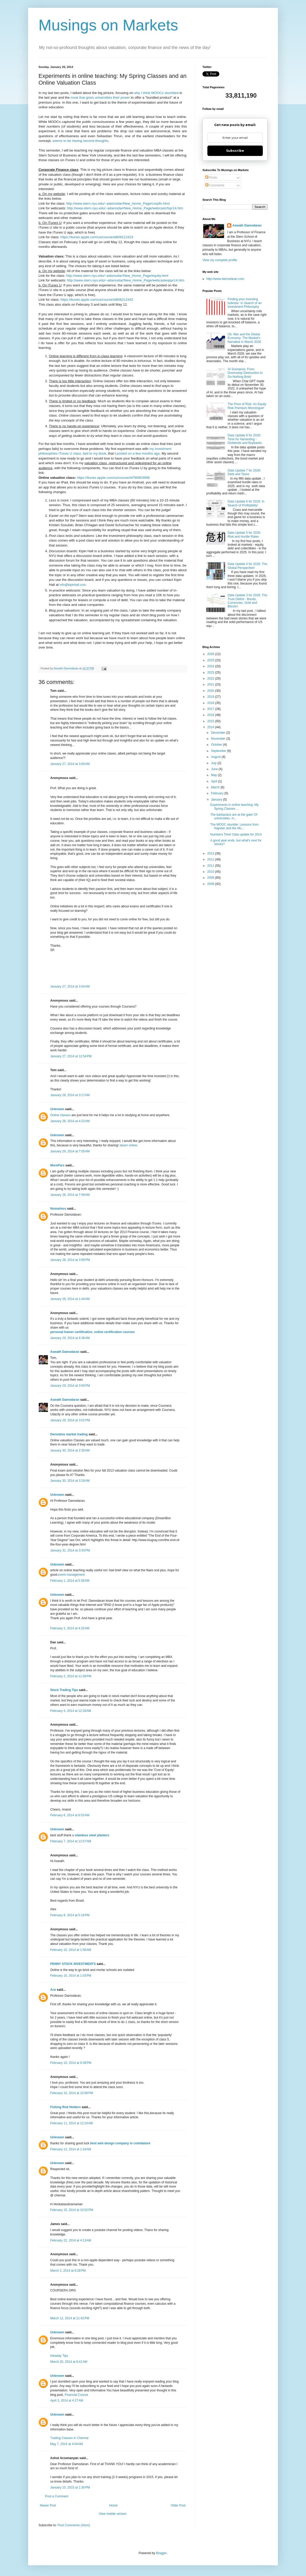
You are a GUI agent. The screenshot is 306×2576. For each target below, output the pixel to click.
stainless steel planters (92, 1835)
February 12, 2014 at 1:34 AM (70, 2149)
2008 (211, 884)
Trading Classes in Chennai (69, 2438)
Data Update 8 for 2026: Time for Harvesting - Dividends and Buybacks (245, 439)
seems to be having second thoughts (81, 141)
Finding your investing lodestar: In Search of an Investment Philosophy (245, 303)
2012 (211, 859)
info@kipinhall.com (73, 585)
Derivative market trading (69, 1434)
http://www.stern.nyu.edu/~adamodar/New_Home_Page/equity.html (117, 276)
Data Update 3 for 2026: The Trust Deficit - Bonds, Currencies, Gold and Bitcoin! (247, 600)
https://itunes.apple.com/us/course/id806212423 (96, 237)
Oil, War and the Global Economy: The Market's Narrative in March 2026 (244, 338)
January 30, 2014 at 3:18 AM (70, 1480)
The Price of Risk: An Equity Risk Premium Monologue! (247, 406)
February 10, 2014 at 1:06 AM (70, 1950)
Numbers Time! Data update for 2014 (236, 834)
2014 (211, 727)
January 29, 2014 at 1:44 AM (70, 1299)
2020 (211, 691)
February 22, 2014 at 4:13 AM (70, 2240)
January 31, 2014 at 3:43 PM (70, 1550)
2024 (211, 666)
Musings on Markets (108, 25)
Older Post (178, 2505)
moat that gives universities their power (100, 97)
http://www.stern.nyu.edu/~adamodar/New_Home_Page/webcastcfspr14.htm (125, 208)
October (217, 744)
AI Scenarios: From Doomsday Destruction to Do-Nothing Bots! (245, 373)
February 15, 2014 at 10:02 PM (71, 2210)
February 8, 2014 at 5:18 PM (70, 1915)
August (216, 757)
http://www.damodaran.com (225, 279)
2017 (211, 709)
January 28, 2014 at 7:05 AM (70, 1151)
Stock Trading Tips (64, 1690)
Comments (214, 185)
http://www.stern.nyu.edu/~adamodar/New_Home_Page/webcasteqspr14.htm (125, 280)
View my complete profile (219, 260)
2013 (211, 853)
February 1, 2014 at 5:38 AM (69, 1580)
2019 (211, 697)
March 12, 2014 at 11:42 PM (69, 2318)
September (219, 751)
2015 (211, 721)
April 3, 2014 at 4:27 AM (66, 2400)
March (216, 787)
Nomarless (58, 1208)
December (218, 732)
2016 (211, 715)
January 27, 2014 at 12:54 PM (71, 1056)
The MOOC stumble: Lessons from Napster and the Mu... (234, 826)
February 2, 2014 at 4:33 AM (69, 1628)
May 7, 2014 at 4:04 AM (66, 2444)
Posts (211, 177)
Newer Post (48, 2505)
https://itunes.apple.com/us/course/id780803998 (113, 478)
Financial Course (76, 2395)
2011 (211, 866)
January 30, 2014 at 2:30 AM (70, 1450)
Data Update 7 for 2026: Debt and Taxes (244, 472)
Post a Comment (56, 2496)
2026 (211, 654)
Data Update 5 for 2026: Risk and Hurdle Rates (244, 534)
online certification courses (114, 1332)
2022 (211, 678)
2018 (211, 703)
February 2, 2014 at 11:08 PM (70, 1676)
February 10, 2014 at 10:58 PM (71, 2093)
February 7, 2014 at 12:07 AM (70, 1841)
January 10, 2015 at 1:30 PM (70, 2487)
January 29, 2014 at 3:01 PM (70, 1420)
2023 (211, 672)
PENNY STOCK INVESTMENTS (73, 1964)
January (217, 799)
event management (71, 1574)
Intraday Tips (59, 2356)
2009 (211, 877)
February (217, 793)
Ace (53, 1989)
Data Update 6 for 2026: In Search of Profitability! (246, 503)
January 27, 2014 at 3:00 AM (70, 764)
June (215, 769)
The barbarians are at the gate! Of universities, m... (233, 816)
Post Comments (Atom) (74, 2525)
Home (113, 2505)
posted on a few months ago (138, 453)
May (214, 775)
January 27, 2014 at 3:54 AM (70, 986)
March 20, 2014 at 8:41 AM (68, 2362)
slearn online (128, 1145)
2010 (211, 872)
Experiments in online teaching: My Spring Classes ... (234, 806)
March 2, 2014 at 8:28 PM (68, 2270)
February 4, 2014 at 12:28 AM (70, 1711)
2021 (211, 684)
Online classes (60, 1115)
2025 (211, 660)
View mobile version (113, 2514)
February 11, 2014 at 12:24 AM (71, 2123)
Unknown (57, 1109)
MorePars (57, 1165)
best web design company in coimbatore (120, 2143)
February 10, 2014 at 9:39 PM (70, 2063)
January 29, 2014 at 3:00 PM (70, 1385)
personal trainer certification (71, 1332)
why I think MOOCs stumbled (156, 93)
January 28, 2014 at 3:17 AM (70, 1095)
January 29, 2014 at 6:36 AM (70, 1338)
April (214, 781)
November (218, 738)
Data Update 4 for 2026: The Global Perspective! (247, 565)
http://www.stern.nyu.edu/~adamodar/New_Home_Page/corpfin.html (118, 203)
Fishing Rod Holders (65, 2107)
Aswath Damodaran (64, 1352)
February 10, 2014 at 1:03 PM (70, 1975)
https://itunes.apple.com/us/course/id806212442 (96, 299)
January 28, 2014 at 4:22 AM (70, 1121)
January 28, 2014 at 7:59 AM (70, 1195)
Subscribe (235, 151)
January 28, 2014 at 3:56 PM (70, 1260)
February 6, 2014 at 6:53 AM (69, 1815)
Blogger (161, 2553)
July (214, 763)
